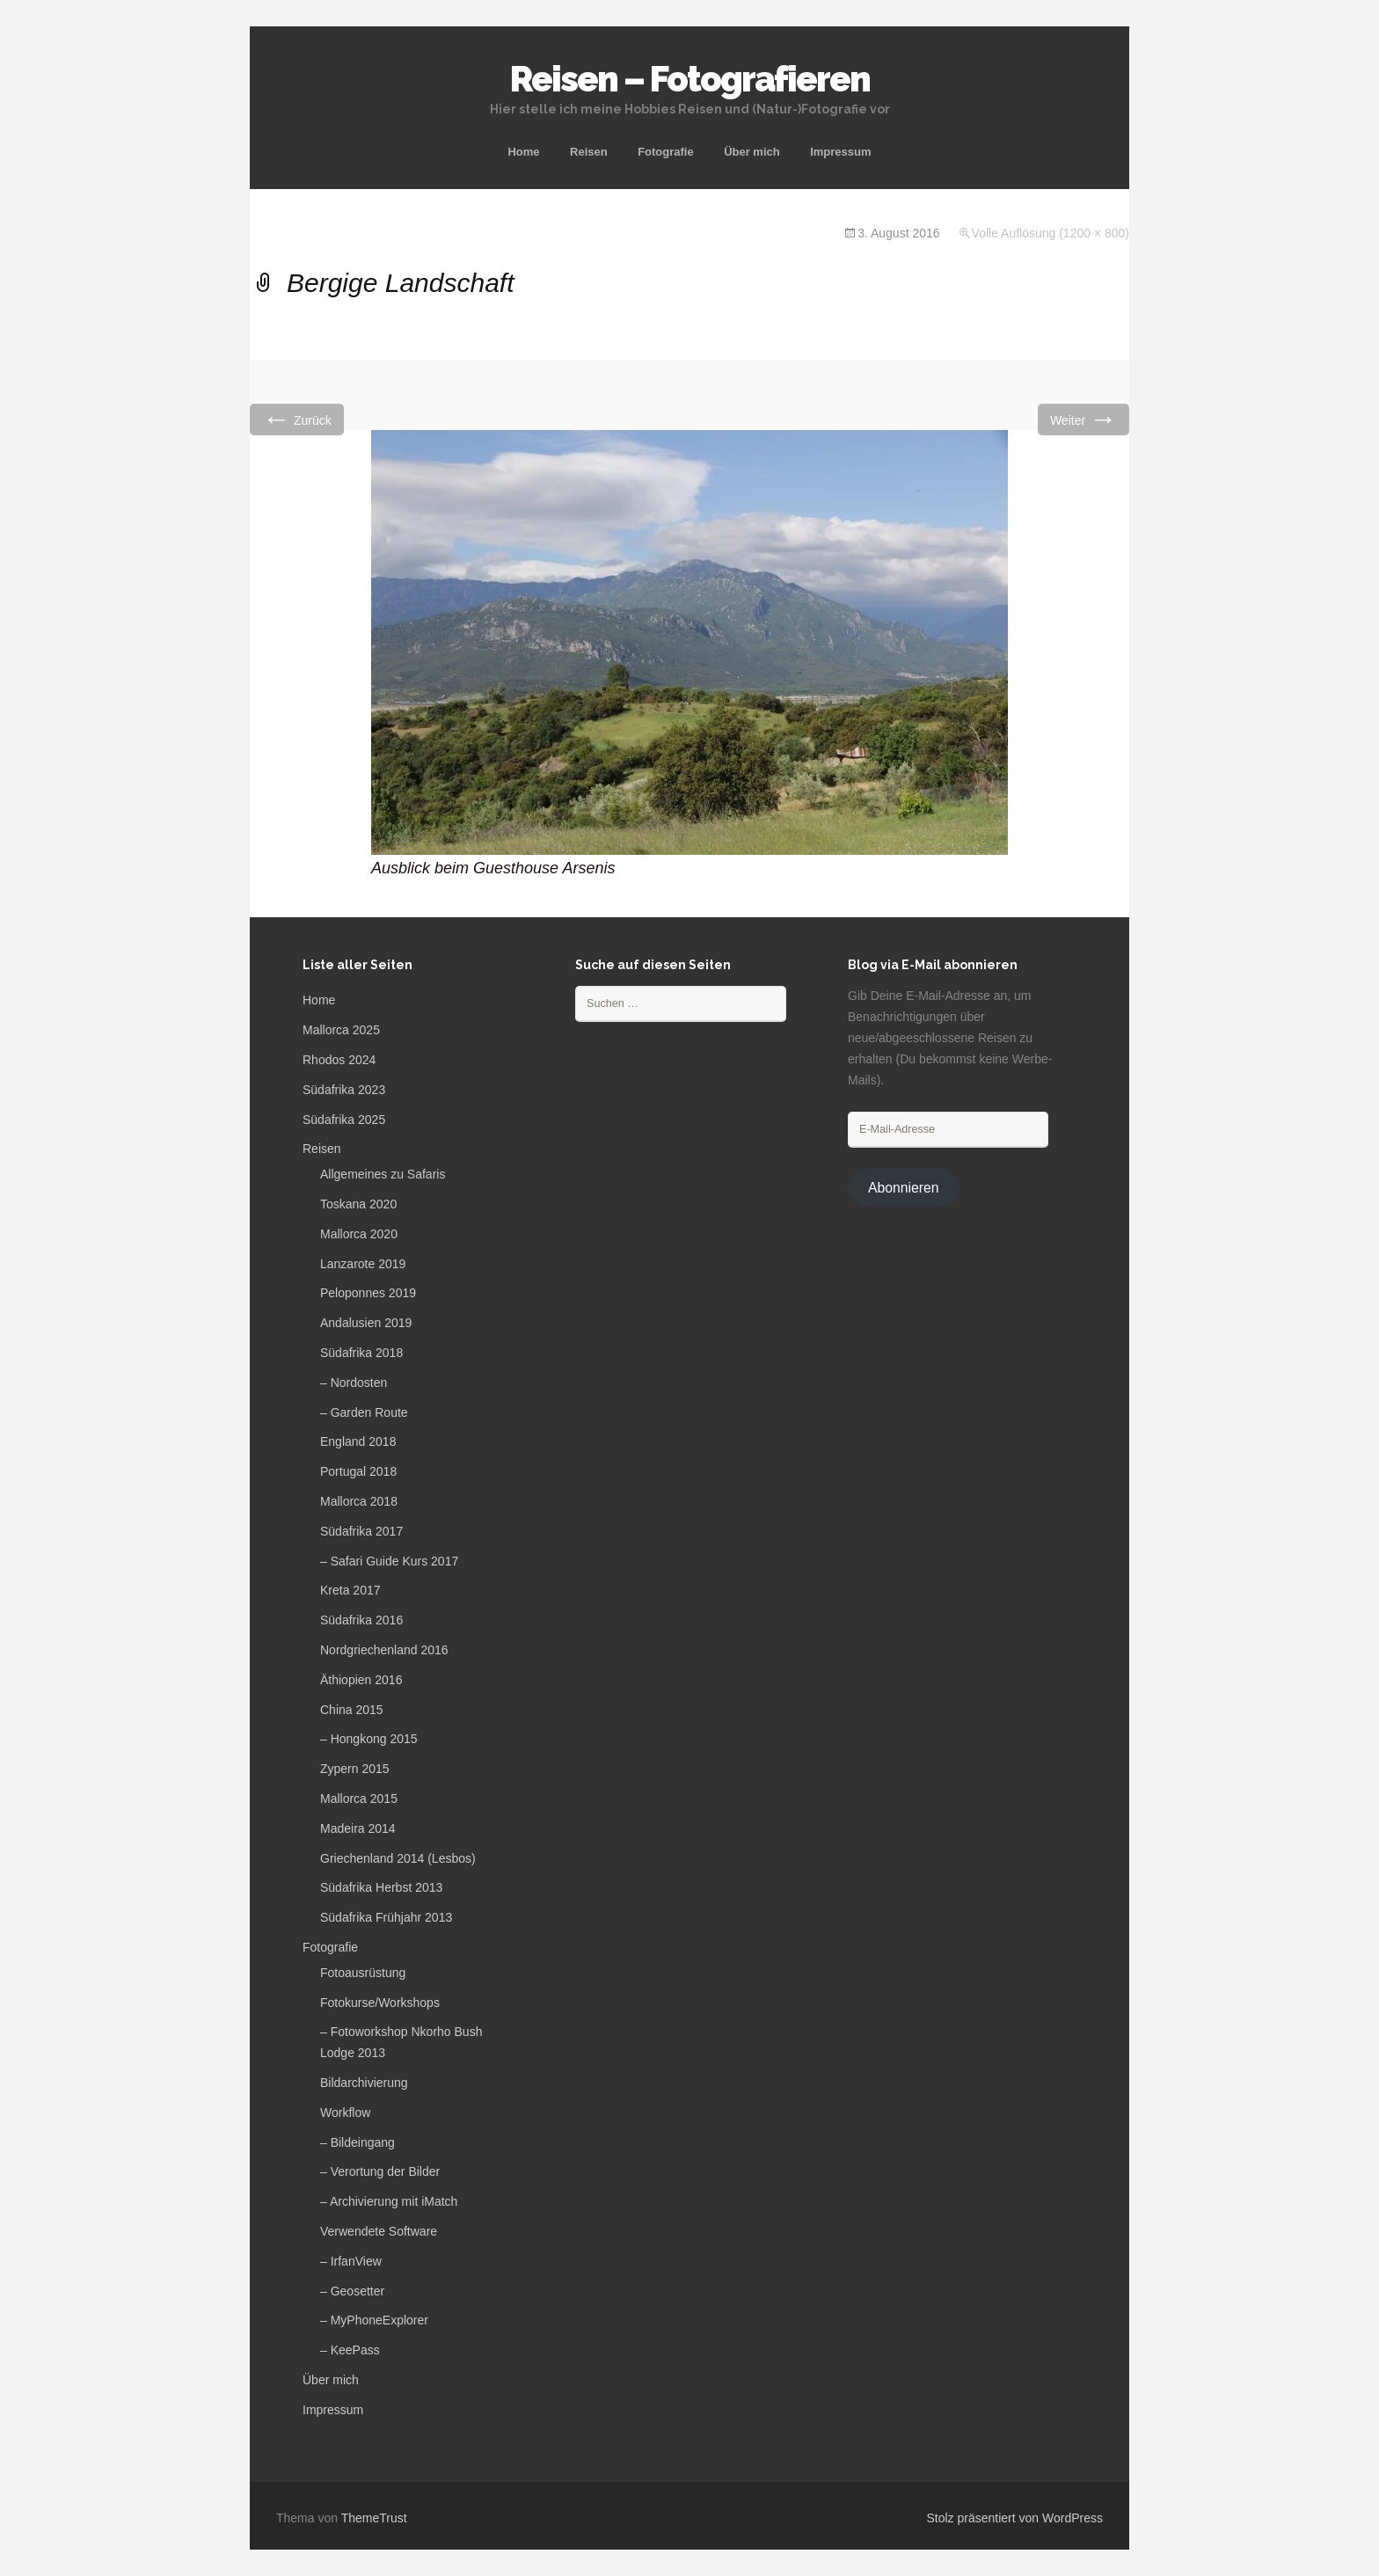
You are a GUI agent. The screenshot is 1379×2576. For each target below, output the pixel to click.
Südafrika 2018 (361, 1353)
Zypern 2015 (355, 1769)
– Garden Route (364, 1412)
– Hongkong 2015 (369, 1739)
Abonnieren (903, 1187)
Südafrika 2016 (361, 1620)
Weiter (1083, 419)
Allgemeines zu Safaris (382, 1174)
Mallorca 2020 (359, 1234)
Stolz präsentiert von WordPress (1015, 2518)
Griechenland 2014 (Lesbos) (398, 1858)
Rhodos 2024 (339, 1060)
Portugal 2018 (358, 1471)
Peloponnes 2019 (368, 1293)
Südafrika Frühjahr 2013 (386, 1917)
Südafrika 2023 (344, 1090)
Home (523, 151)
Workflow (345, 2112)
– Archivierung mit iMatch (388, 2201)
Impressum (840, 151)
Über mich (752, 151)
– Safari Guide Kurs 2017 (389, 1561)
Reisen (589, 151)
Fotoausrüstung (362, 1973)
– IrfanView (351, 2261)
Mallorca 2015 (359, 1799)
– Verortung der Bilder (380, 2171)
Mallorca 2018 (359, 1501)
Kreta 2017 (350, 1590)
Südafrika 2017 (361, 1531)
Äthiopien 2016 (361, 1680)
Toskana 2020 (358, 1204)
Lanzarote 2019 (362, 1264)
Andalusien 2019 (366, 1323)
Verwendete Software (378, 2231)
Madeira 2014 (358, 1828)
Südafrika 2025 (344, 1120)
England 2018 (358, 1441)
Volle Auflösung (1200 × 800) (1050, 233)
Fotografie (666, 151)
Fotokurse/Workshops (380, 2003)
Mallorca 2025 (341, 1030)
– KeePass (350, 2350)
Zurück (297, 419)
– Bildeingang (357, 2142)
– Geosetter (352, 2291)
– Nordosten (353, 1383)
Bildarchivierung (364, 2083)
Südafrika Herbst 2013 (381, 1887)
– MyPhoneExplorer (374, 2320)
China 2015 (351, 1710)
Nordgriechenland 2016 (384, 1650)
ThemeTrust (374, 2518)
